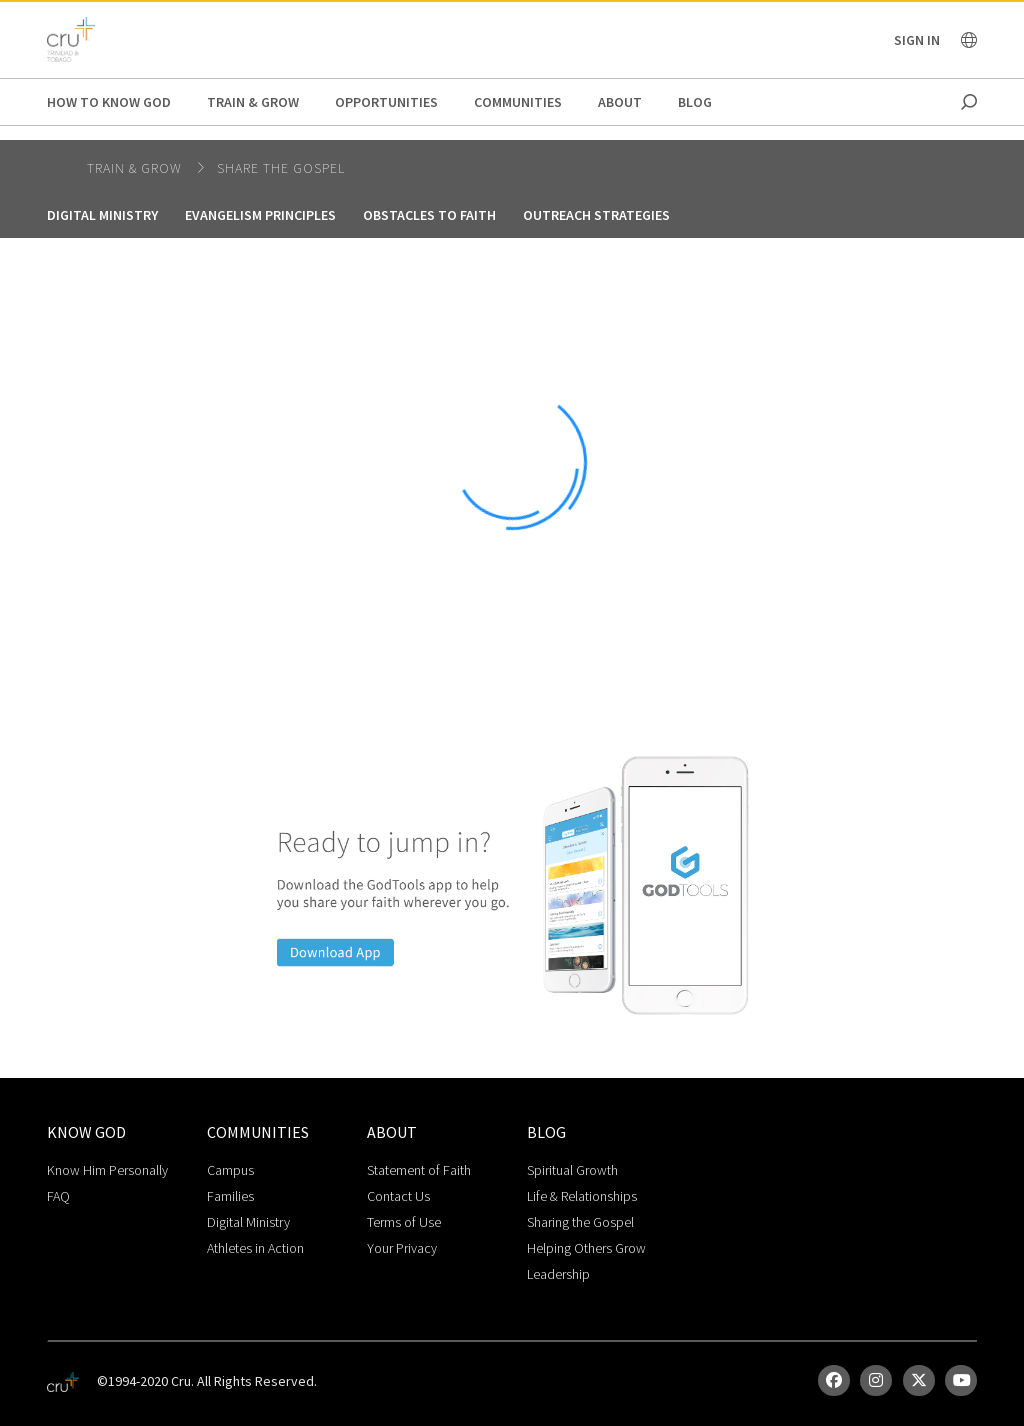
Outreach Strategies (596, 215)
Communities (518, 102)
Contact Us (398, 1196)
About (620, 102)
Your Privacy (402, 1248)
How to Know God (109, 102)
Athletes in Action (255, 1248)
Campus (230, 1170)
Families (230, 1196)
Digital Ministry (102, 215)
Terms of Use (404, 1222)
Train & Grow (253, 102)
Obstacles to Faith (429, 215)
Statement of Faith (419, 1170)
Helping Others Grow (586, 1248)
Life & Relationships (582, 1196)
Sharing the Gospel (580, 1222)
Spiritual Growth (572, 1170)
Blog (695, 102)
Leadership (558, 1274)
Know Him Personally (107, 1170)
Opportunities (386, 102)
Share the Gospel (281, 168)
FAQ (58, 1196)
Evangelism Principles (260, 215)
